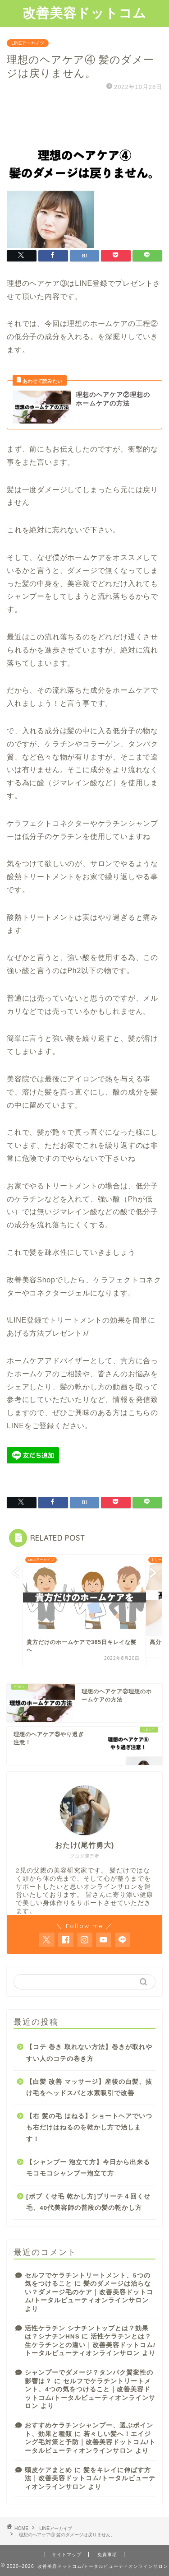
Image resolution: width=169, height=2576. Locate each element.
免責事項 (107, 2554)
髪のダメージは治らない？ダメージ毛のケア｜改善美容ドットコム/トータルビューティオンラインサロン (89, 2292)
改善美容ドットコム (84, 13)
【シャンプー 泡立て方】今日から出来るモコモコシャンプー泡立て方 (88, 2168)
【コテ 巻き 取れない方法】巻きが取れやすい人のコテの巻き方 (89, 2053)
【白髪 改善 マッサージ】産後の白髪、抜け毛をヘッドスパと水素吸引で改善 (89, 2087)
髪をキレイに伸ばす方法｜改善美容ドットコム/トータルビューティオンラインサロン (90, 2478)
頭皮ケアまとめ (48, 2470)
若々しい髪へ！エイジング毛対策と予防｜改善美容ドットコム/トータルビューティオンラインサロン (90, 2442)
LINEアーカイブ (27, 43)
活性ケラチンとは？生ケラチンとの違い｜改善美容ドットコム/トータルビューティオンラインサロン (90, 2345)
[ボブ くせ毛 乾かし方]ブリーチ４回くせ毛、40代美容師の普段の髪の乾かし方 (88, 2202)
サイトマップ (67, 2554)
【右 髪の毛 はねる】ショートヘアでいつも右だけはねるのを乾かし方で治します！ (89, 2128)
